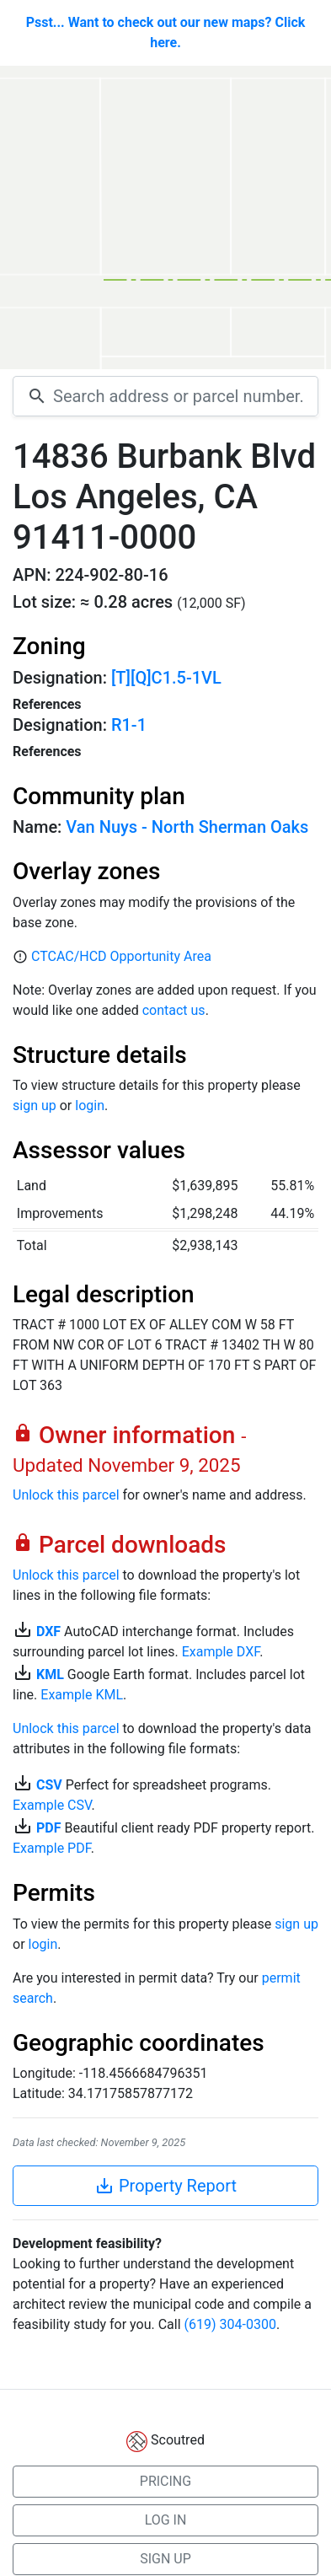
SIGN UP (165, 2559)
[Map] (165, 217)
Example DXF (220, 1652)
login (89, 1105)
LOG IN (166, 2520)
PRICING (165, 2481)
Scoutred (178, 2440)
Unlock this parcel (66, 1495)
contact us (174, 1010)
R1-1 (129, 725)
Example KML (81, 1695)
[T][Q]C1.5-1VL (166, 678)
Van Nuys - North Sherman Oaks (187, 827)
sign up (34, 1105)
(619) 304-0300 (230, 2324)
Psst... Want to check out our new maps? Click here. (166, 32)
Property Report (165, 2186)
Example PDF (52, 1848)
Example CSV (52, 1805)
